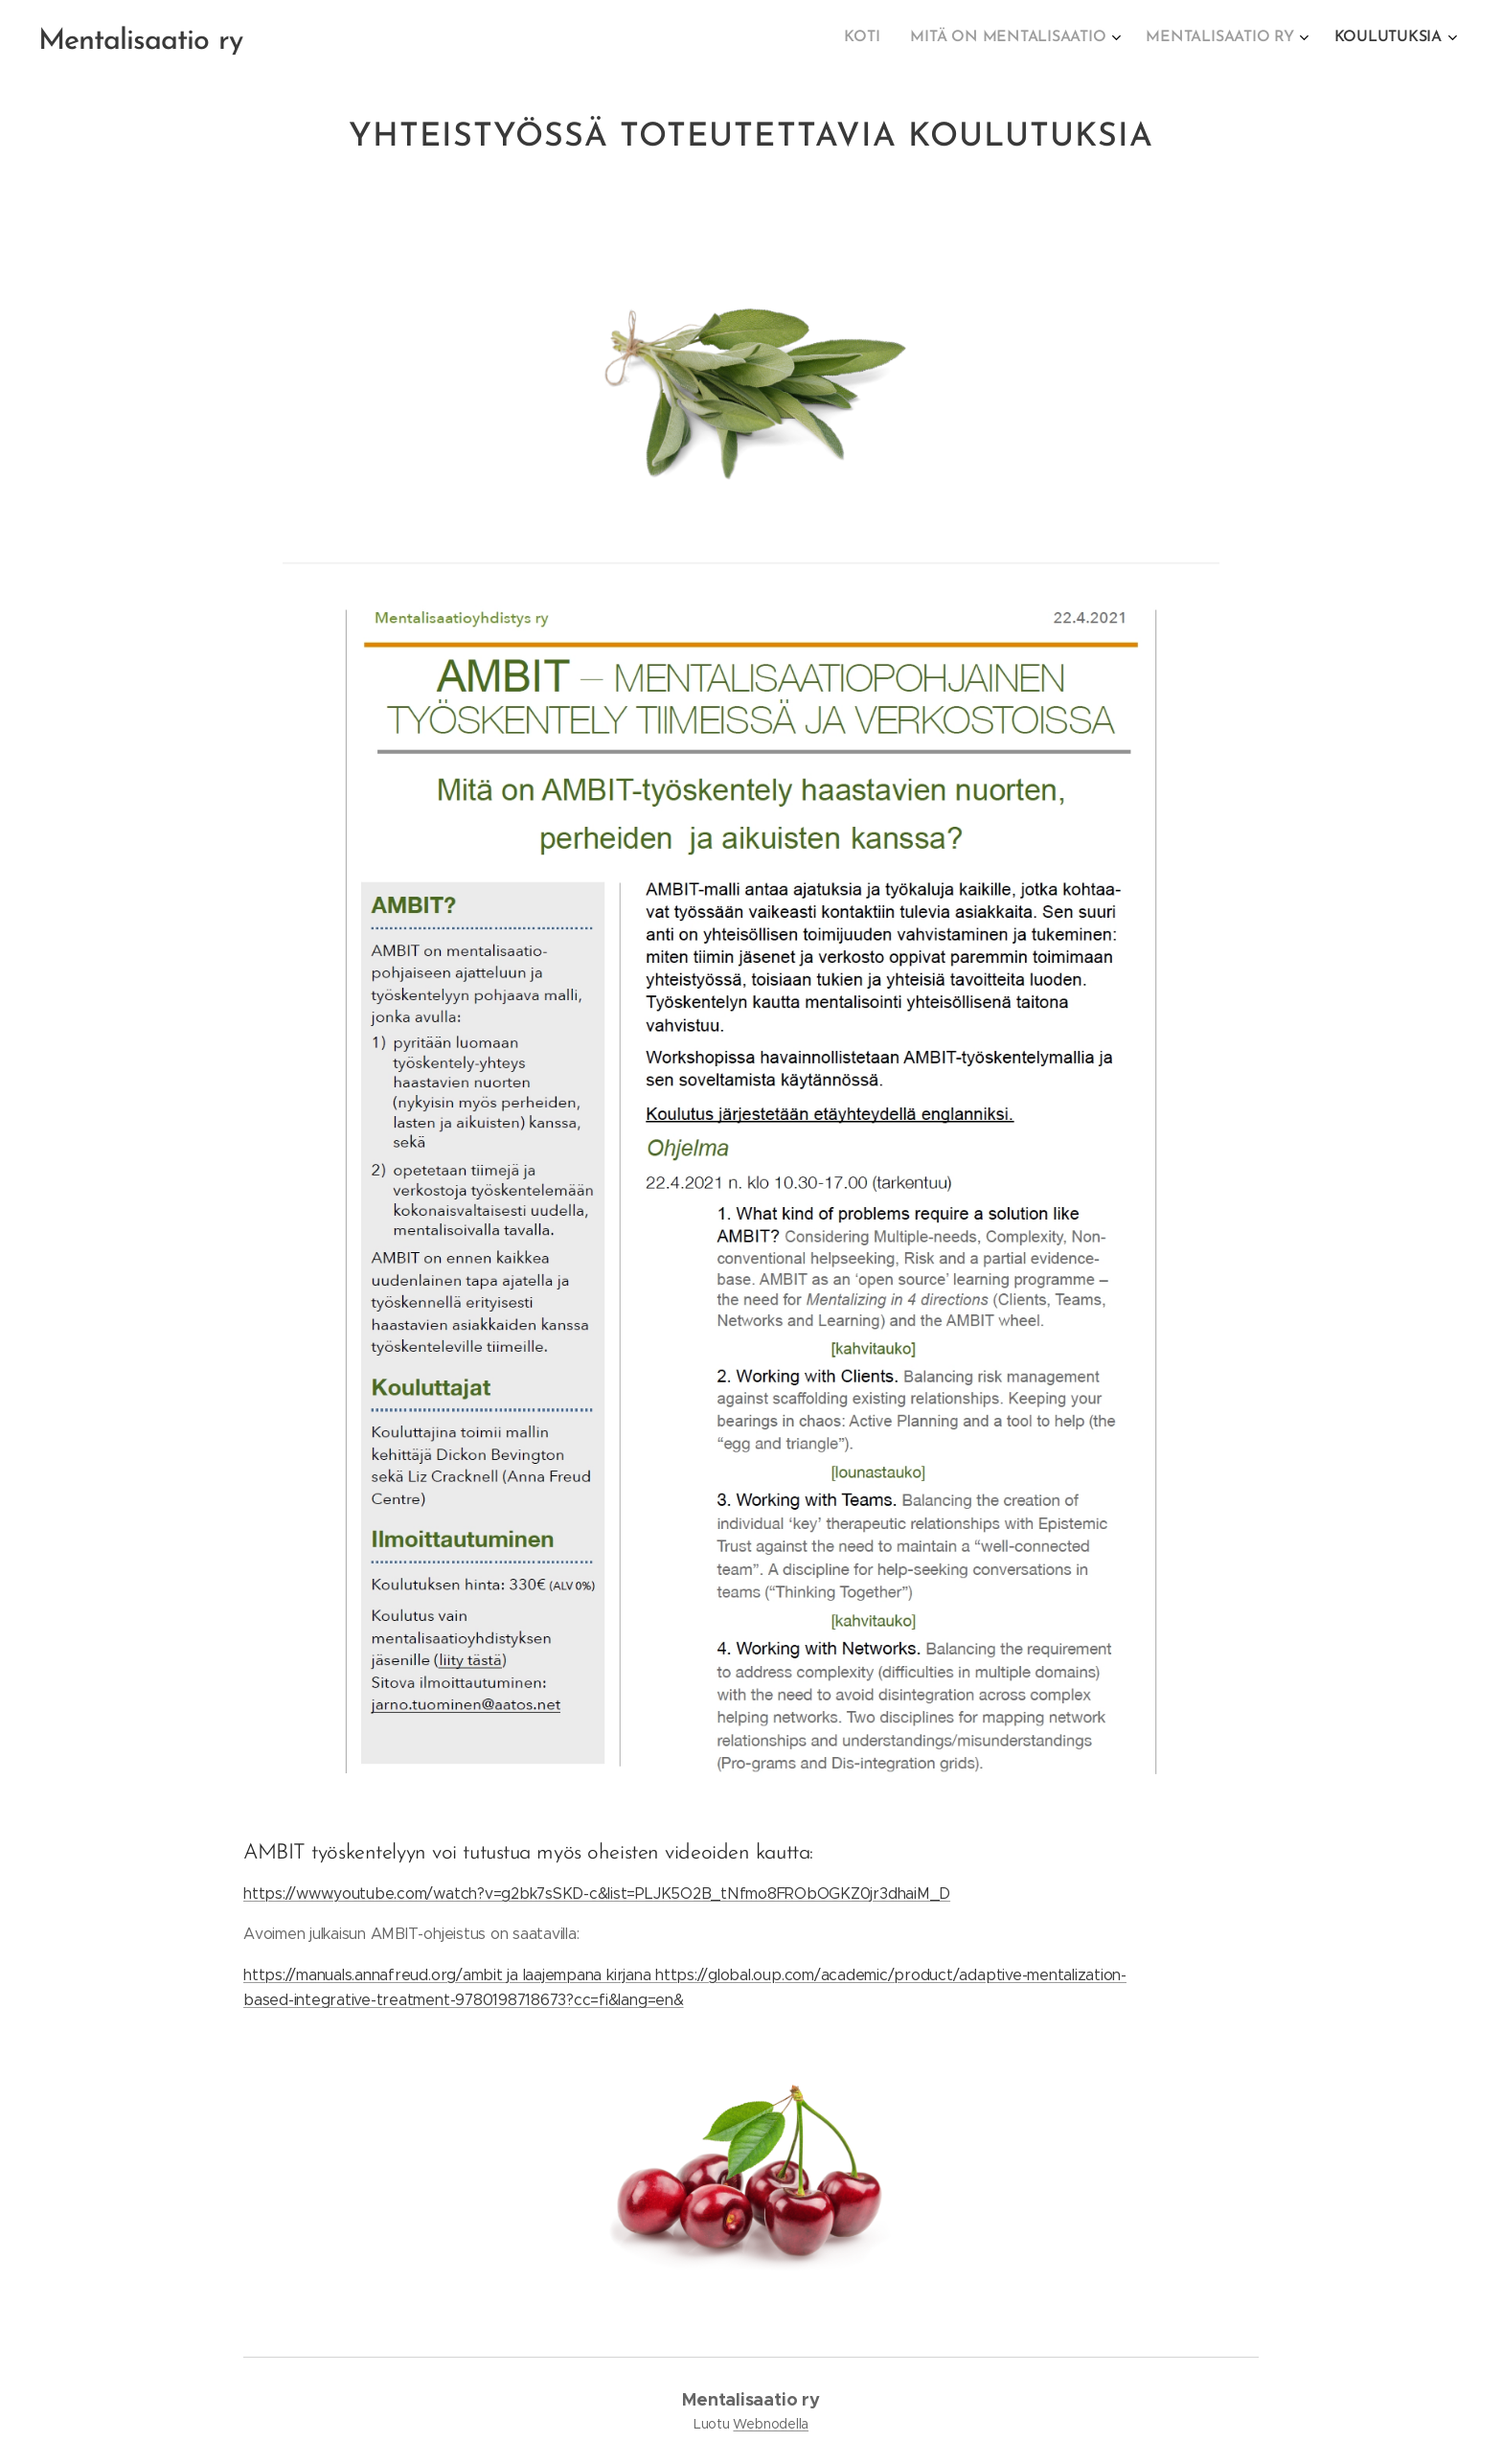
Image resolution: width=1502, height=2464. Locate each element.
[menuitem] (1336, 39)
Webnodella (770, 2423)
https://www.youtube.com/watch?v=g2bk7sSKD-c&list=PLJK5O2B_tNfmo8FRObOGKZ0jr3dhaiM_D (596, 1893)
